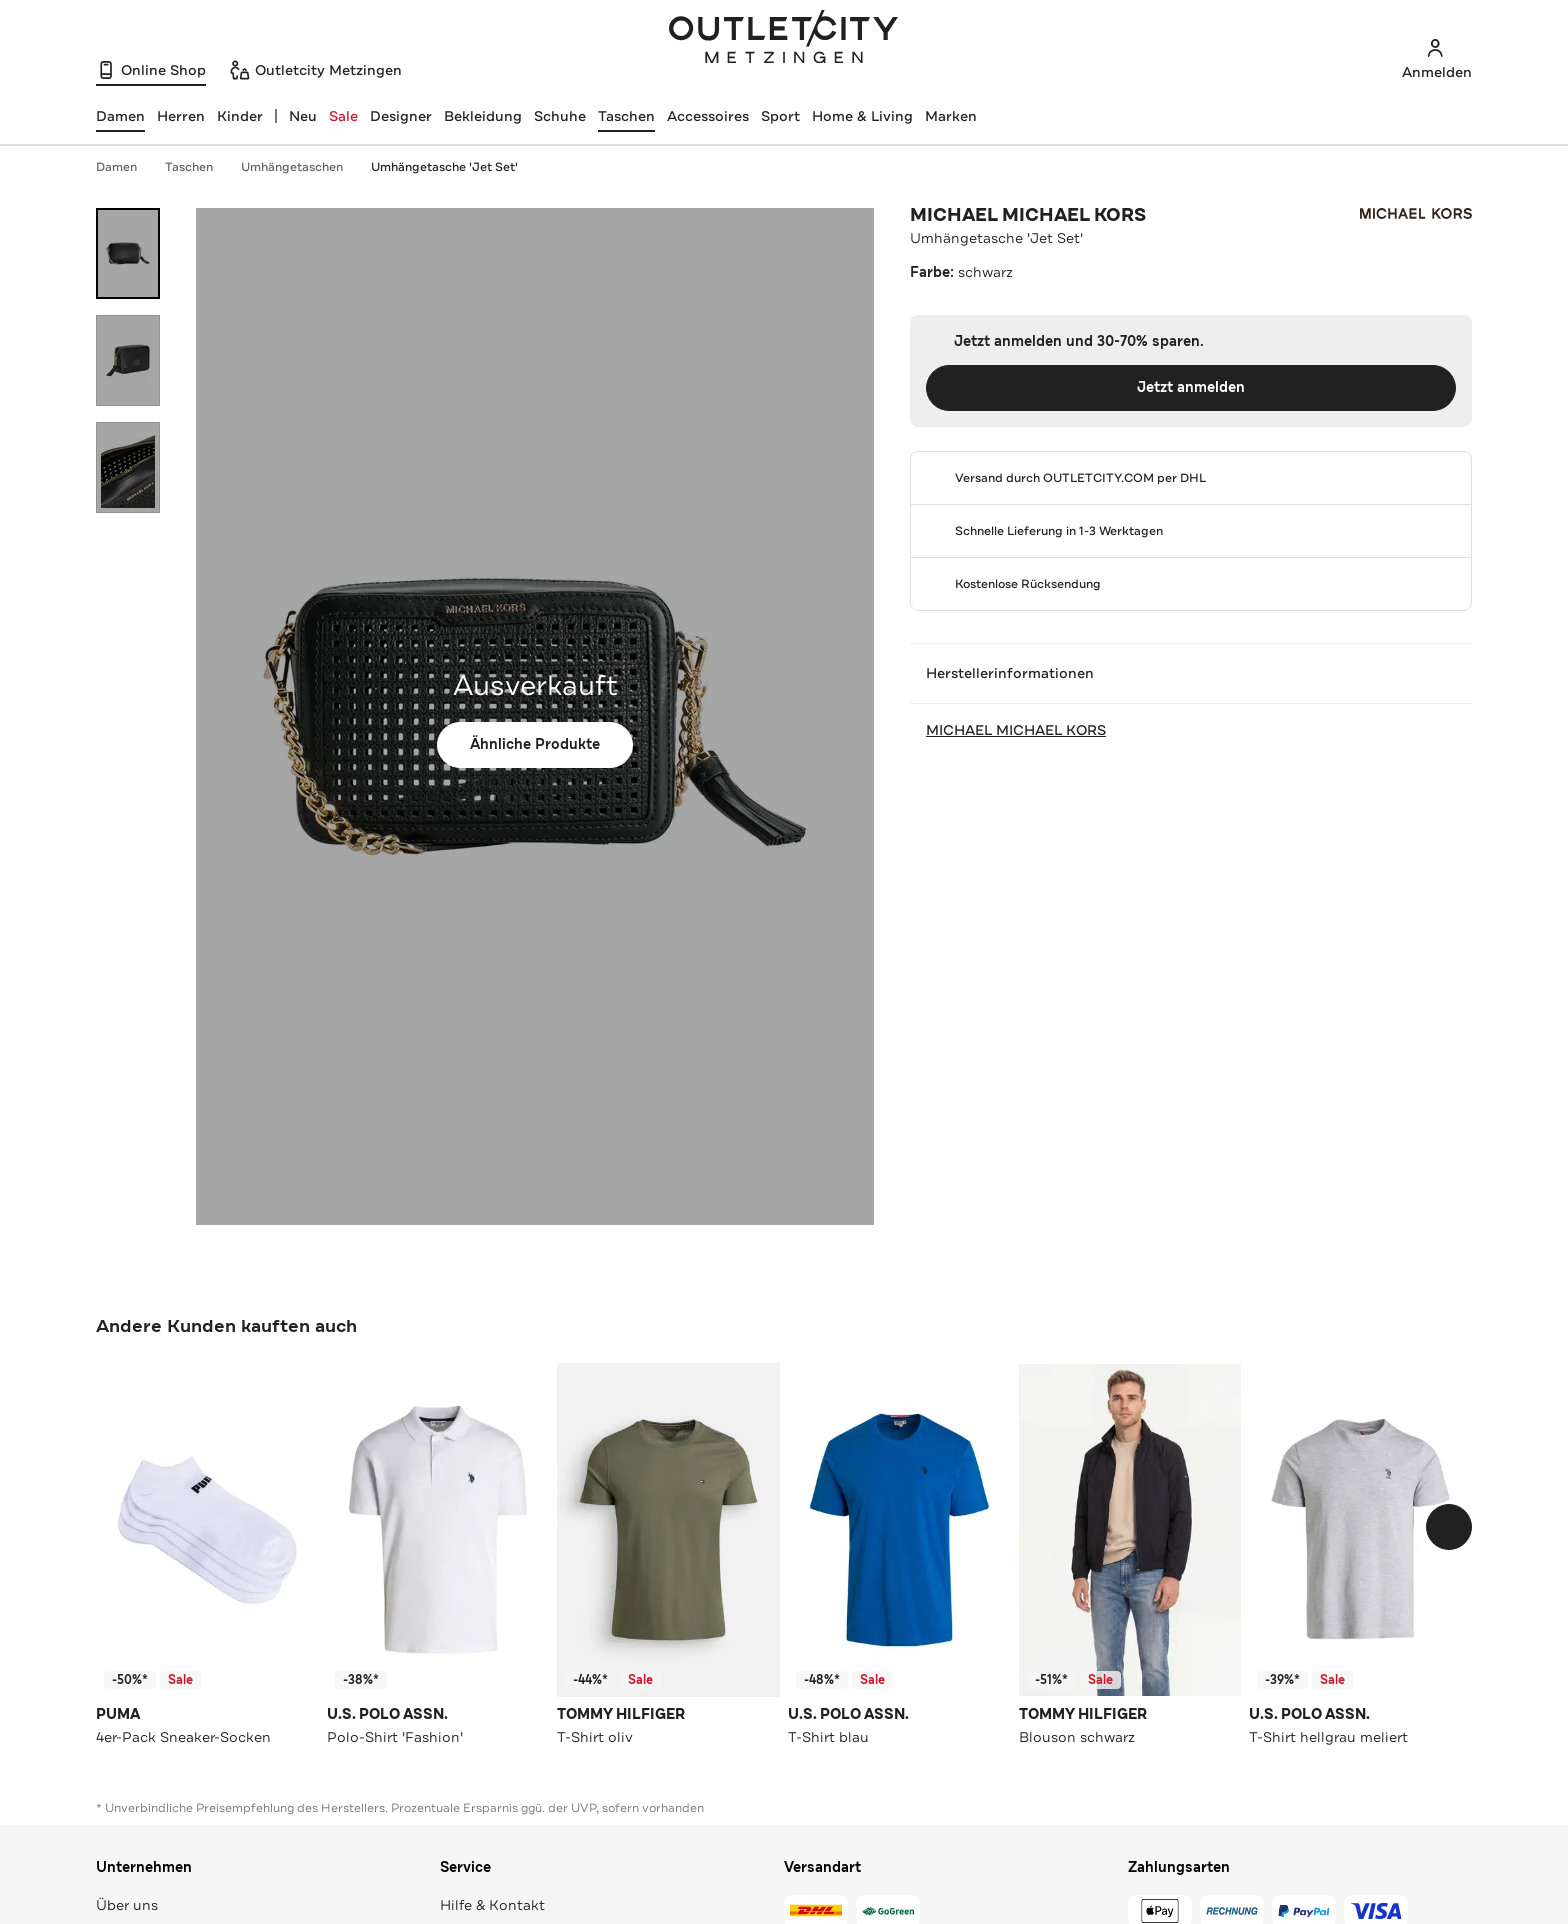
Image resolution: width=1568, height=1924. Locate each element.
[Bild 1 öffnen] (128, 253)
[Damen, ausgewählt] (120, 116)
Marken (951, 116)
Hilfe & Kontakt (492, 1905)
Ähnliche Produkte (535, 744)
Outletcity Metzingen (784, 39)
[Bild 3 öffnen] (128, 467)
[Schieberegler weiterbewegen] (1449, 1527)
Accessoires (708, 116)
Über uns (127, 1905)
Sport (780, 116)
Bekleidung (483, 116)
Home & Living (862, 116)
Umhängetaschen (302, 167)
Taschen (626, 116)
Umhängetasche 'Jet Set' (444, 167)
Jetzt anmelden (1191, 387)
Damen (126, 167)
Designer (401, 116)
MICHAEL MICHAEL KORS (1028, 215)
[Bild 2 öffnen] (128, 360)
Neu (303, 116)
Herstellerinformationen (1191, 673)
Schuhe (560, 116)
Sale (343, 116)
